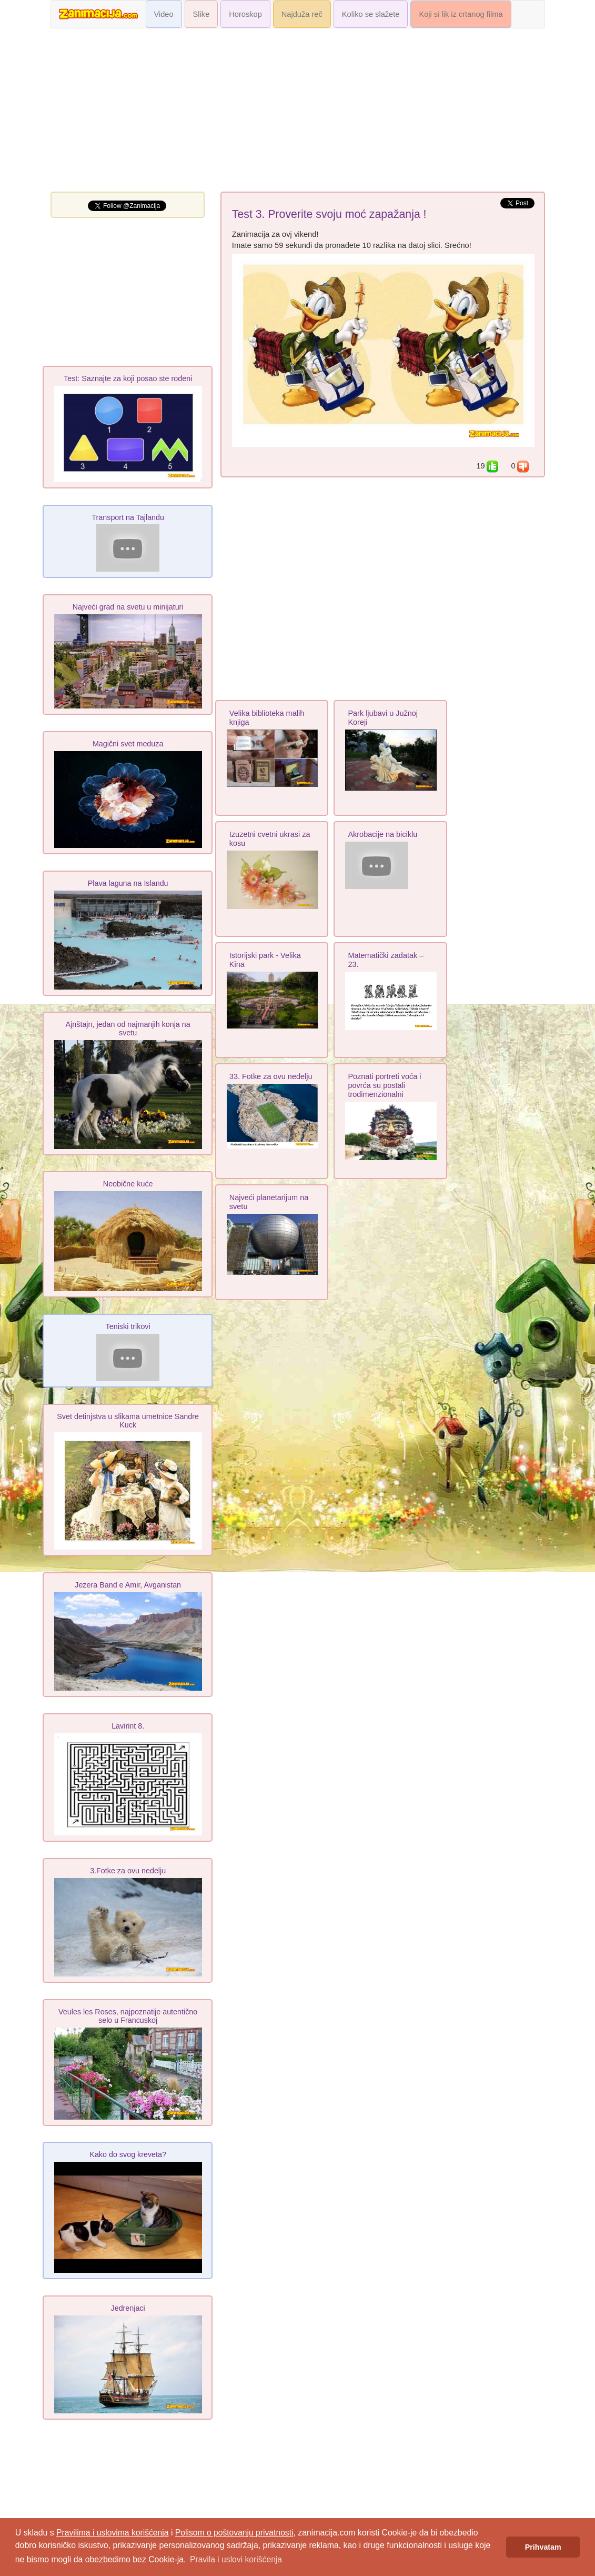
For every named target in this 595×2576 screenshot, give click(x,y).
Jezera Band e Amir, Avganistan (128, 1585)
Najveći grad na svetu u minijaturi (128, 607)
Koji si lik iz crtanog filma (460, 14)
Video (164, 14)
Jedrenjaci (128, 2308)
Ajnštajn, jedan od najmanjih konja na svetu (128, 1028)
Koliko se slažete (371, 14)
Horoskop (245, 14)
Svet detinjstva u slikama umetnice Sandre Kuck (128, 1420)
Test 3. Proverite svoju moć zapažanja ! (329, 214)
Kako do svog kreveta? (127, 2154)
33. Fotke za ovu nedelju (270, 1076)
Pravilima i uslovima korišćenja (112, 2532)
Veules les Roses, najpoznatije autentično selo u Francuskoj (127, 2016)
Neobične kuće (128, 1184)
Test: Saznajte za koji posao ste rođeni (128, 378)
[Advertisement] (298, 112)
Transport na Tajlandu (128, 517)
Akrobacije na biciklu (382, 834)
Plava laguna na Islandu (128, 883)
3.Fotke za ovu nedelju (128, 1870)
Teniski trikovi (128, 1326)
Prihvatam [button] (543, 2547)
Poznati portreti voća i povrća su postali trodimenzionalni (384, 1085)
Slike (201, 14)
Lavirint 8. (128, 1726)
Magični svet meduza (128, 744)
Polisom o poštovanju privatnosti (234, 2532)
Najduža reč (301, 14)
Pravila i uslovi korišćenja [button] (236, 2559)
